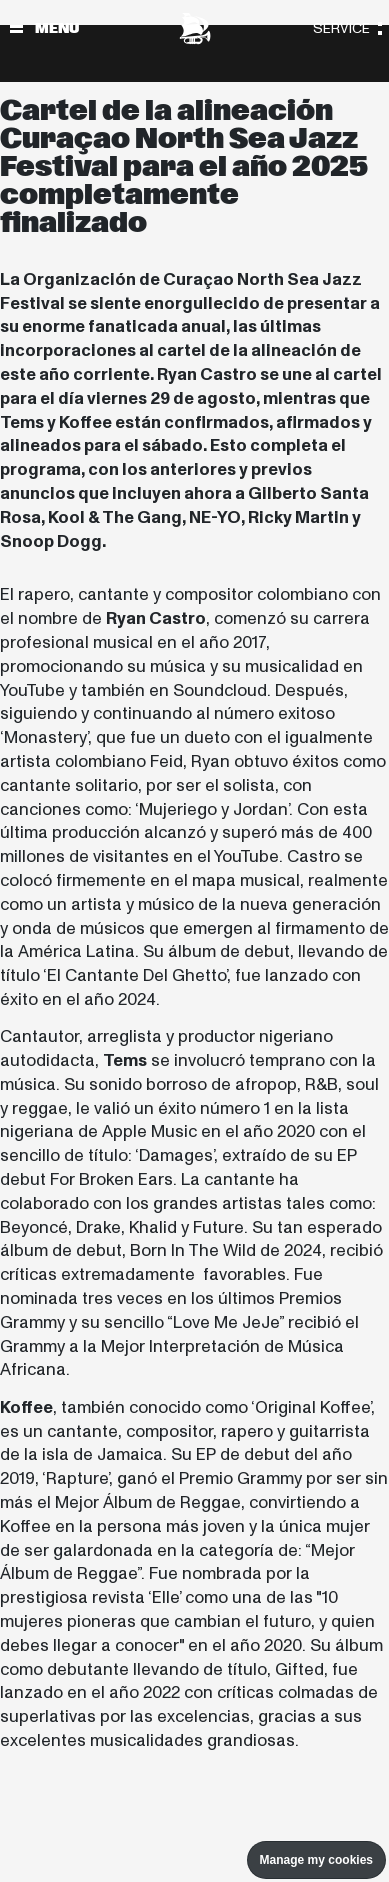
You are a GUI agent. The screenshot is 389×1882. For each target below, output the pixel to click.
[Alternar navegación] (16, 28)
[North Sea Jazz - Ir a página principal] (195, 28)
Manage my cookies (316, 1860)
